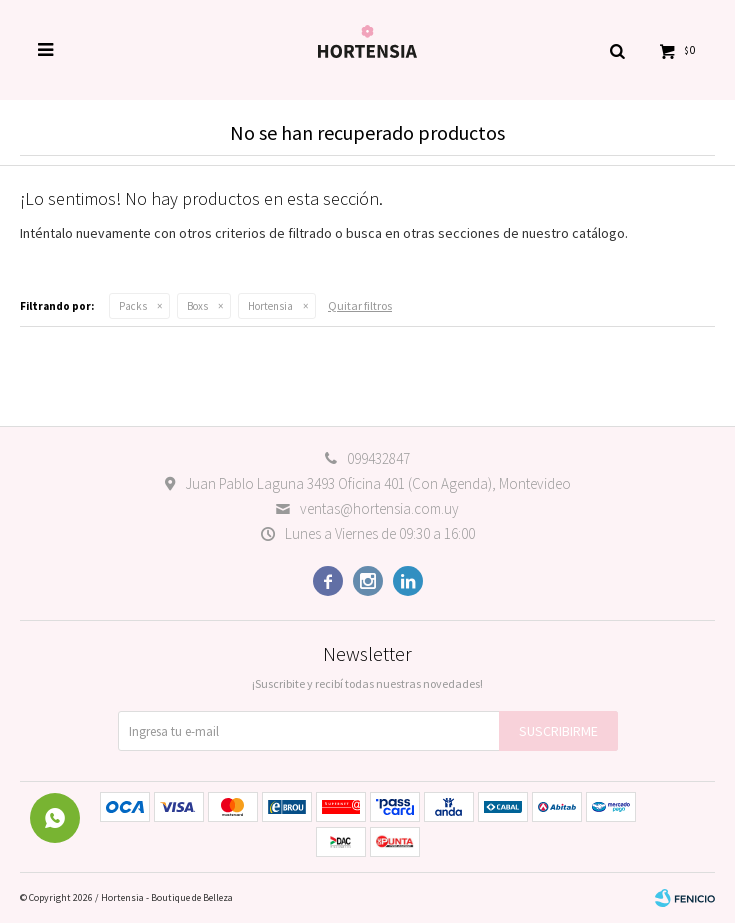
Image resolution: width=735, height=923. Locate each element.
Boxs (197, 306)
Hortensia (270, 306)
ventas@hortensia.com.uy (379, 508)
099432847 (378, 458)
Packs (133, 306)
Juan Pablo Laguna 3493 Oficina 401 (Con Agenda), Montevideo (378, 483)
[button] (617, 50)
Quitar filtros (360, 305)
